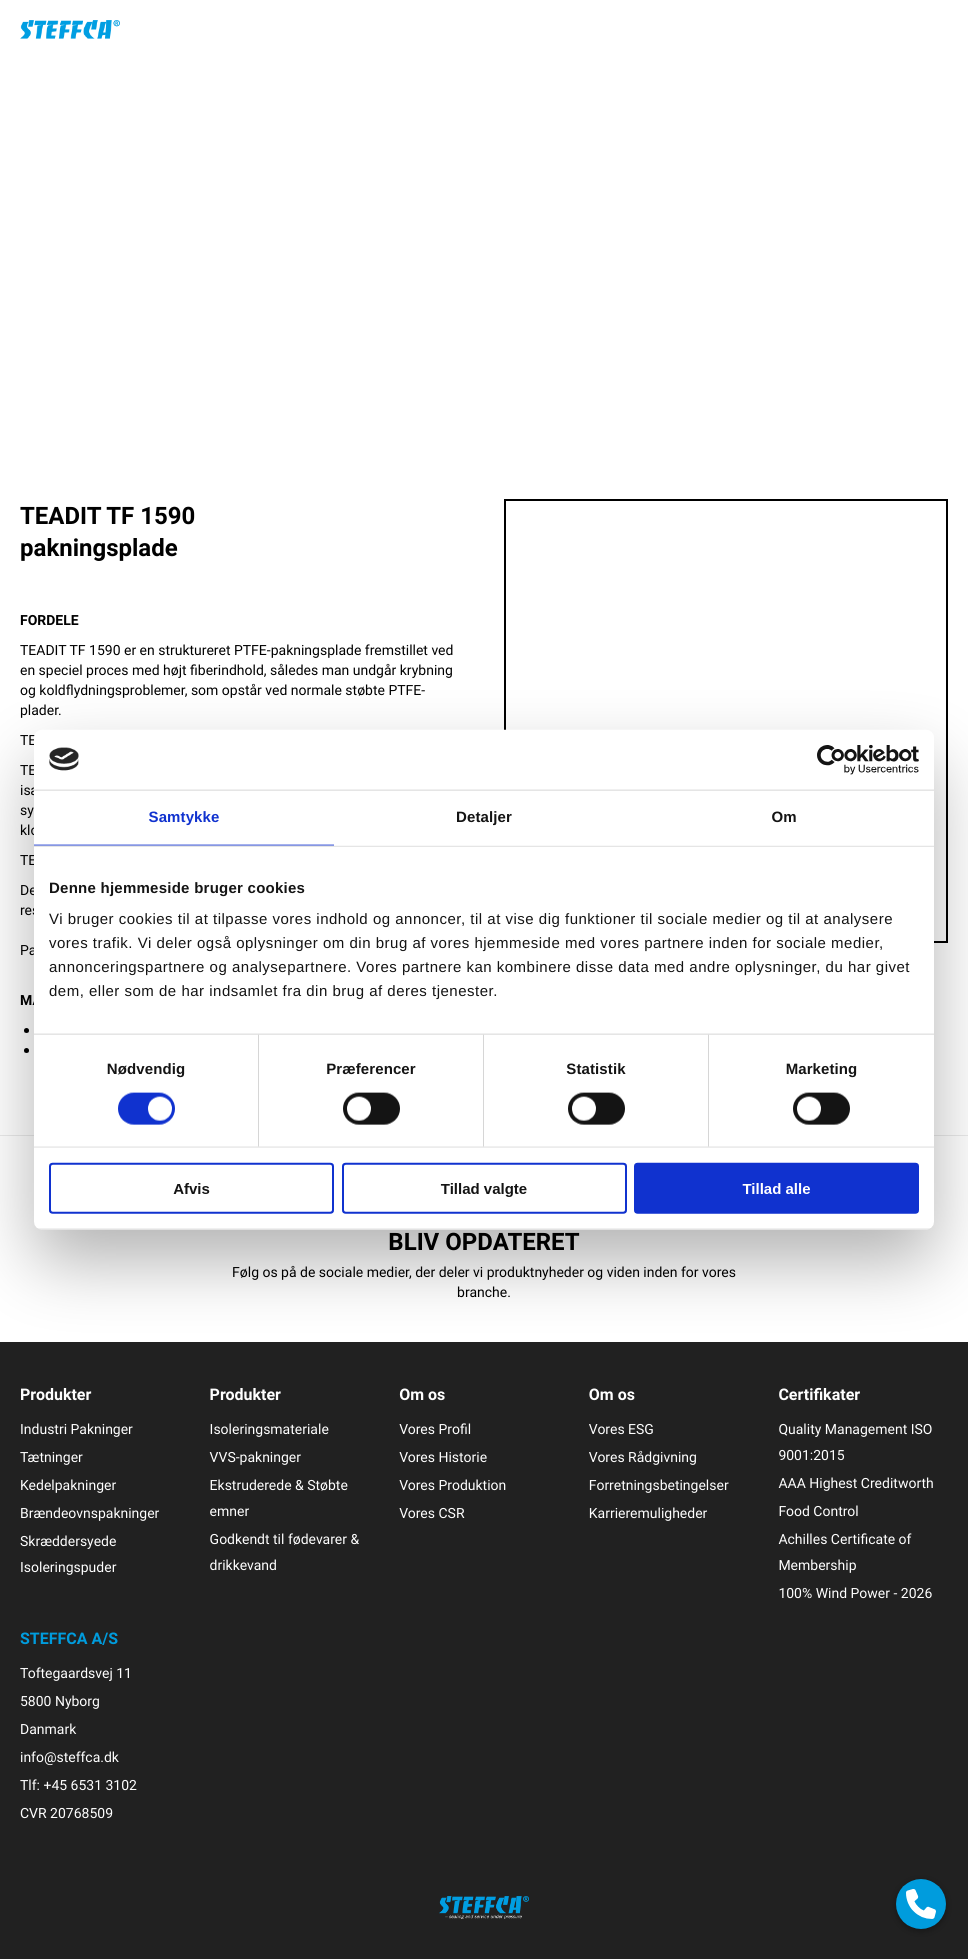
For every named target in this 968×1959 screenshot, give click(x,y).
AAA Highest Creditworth (855, 1483)
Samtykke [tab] (184, 816)
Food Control (818, 1511)
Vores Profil (435, 1429)
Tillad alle (776, 1188)
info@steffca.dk (69, 1757)
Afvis (191, 1188)
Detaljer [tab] (484, 816)
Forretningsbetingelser (659, 1485)
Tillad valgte (484, 1188)
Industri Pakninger (76, 1429)
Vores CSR (431, 1513)
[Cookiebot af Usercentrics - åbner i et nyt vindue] (831, 759)
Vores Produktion (452, 1485)
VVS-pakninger (255, 1457)
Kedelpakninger (68, 1485)
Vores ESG (621, 1429)
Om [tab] (783, 816)
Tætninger (51, 1457)
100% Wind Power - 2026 (855, 1593)
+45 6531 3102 (89, 1785)
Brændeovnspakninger (89, 1513)
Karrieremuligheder (648, 1513)
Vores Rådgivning (643, 1457)
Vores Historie (443, 1457)
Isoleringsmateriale (269, 1429)
